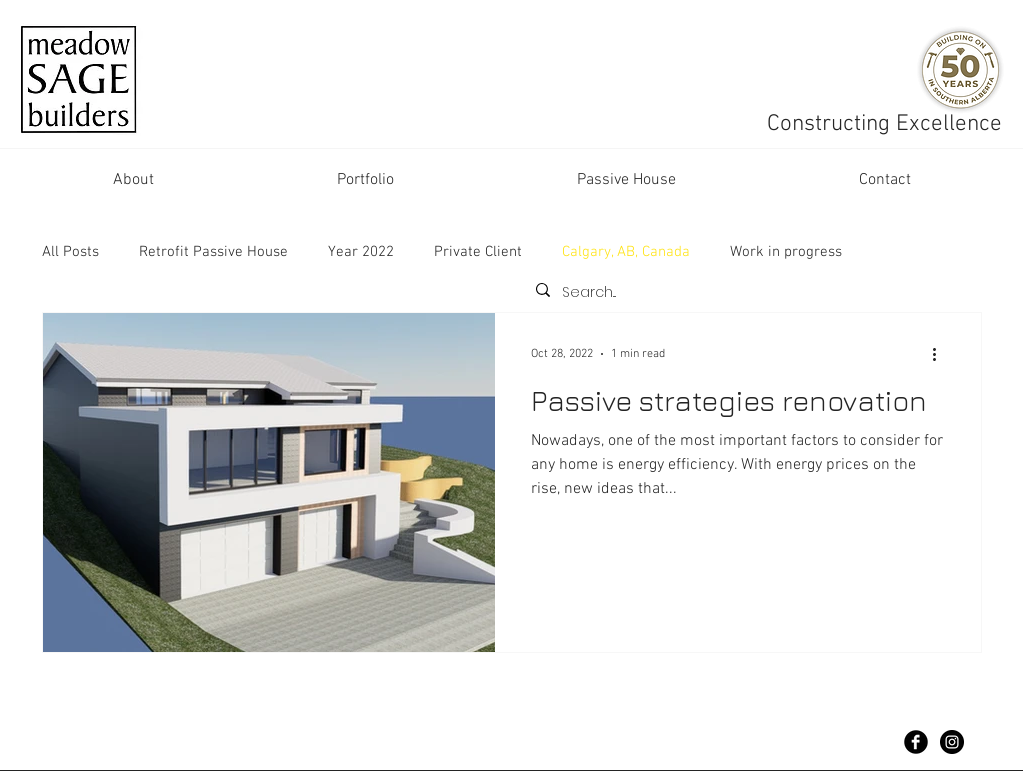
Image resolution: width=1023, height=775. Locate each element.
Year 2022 (361, 252)
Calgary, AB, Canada (626, 252)
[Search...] (750, 293)
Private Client (478, 252)
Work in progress (786, 252)
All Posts (70, 252)
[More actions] (942, 354)
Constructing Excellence (887, 124)
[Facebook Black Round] (916, 742)
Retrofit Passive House (213, 252)
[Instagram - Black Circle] (952, 742)
